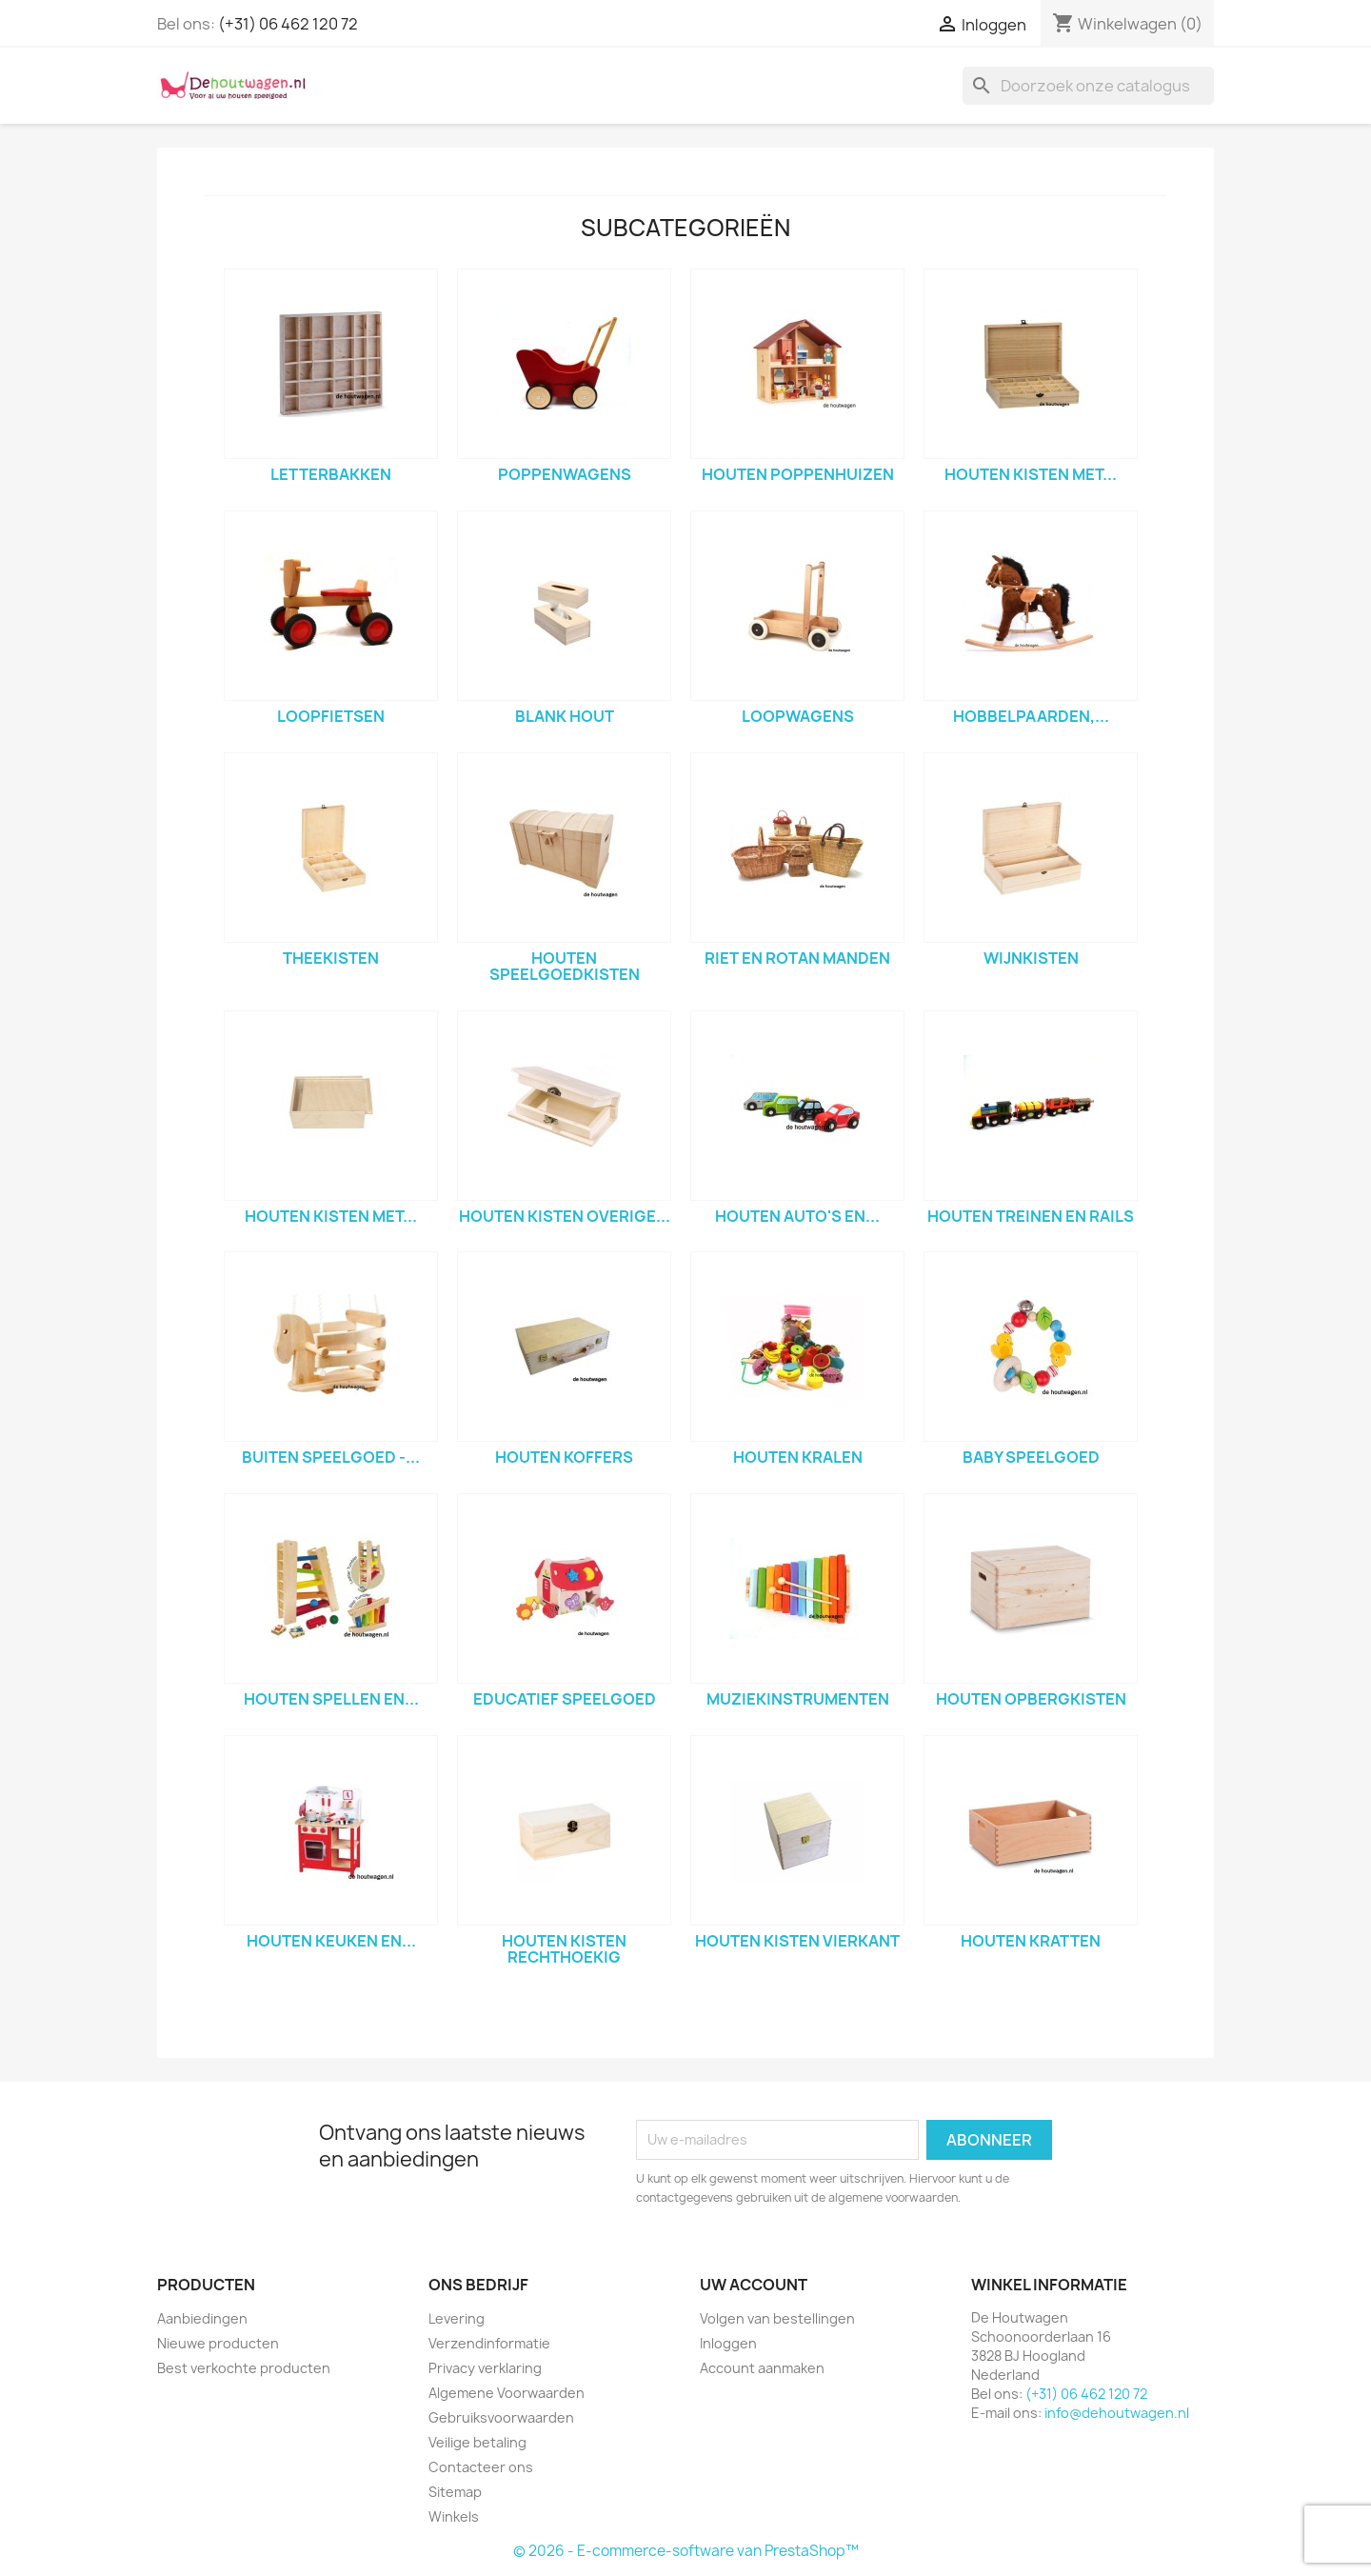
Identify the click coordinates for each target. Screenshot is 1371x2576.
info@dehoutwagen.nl (1116, 2413)
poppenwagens (564, 474)
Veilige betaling (477, 2442)
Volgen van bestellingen (777, 2318)
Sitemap (455, 2492)
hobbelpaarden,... (1031, 716)
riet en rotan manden (797, 958)
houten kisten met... (1030, 474)
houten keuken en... (331, 1940)
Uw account (753, 2284)
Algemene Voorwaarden (506, 2393)
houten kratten (1031, 1940)
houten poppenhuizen (798, 474)
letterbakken (330, 474)
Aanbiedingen (202, 2318)
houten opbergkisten (1031, 1698)
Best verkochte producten (243, 2368)
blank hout (564, 716)
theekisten (331, 958)
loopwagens (798, 716)
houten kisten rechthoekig (564, 1949)
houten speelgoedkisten (564, 967)
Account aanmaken (762, 2368)
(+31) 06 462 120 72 (288, 23)
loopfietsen (331, 716)
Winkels (453, 2516)
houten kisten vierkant (797, 1940)
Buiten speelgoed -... (331, 1457)
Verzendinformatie (489, 2343)
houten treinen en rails (1030, 1216)
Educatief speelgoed (564, 1698)
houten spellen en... (331, 1698)
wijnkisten (1031, 958)
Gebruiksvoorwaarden (501, 2417)
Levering (456, 2318)
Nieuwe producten (218, 2343)
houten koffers (564, 1457)
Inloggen (728, 2343)
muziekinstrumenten (797, 1698)
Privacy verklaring (485, 2368)
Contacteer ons (480, 2467)
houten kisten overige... (564, 1216)
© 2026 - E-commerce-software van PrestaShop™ (686, 2551)
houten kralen (798, 1457)
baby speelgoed (1031, 1457)
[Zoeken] (1088, 86)
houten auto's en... (797, 1216)
